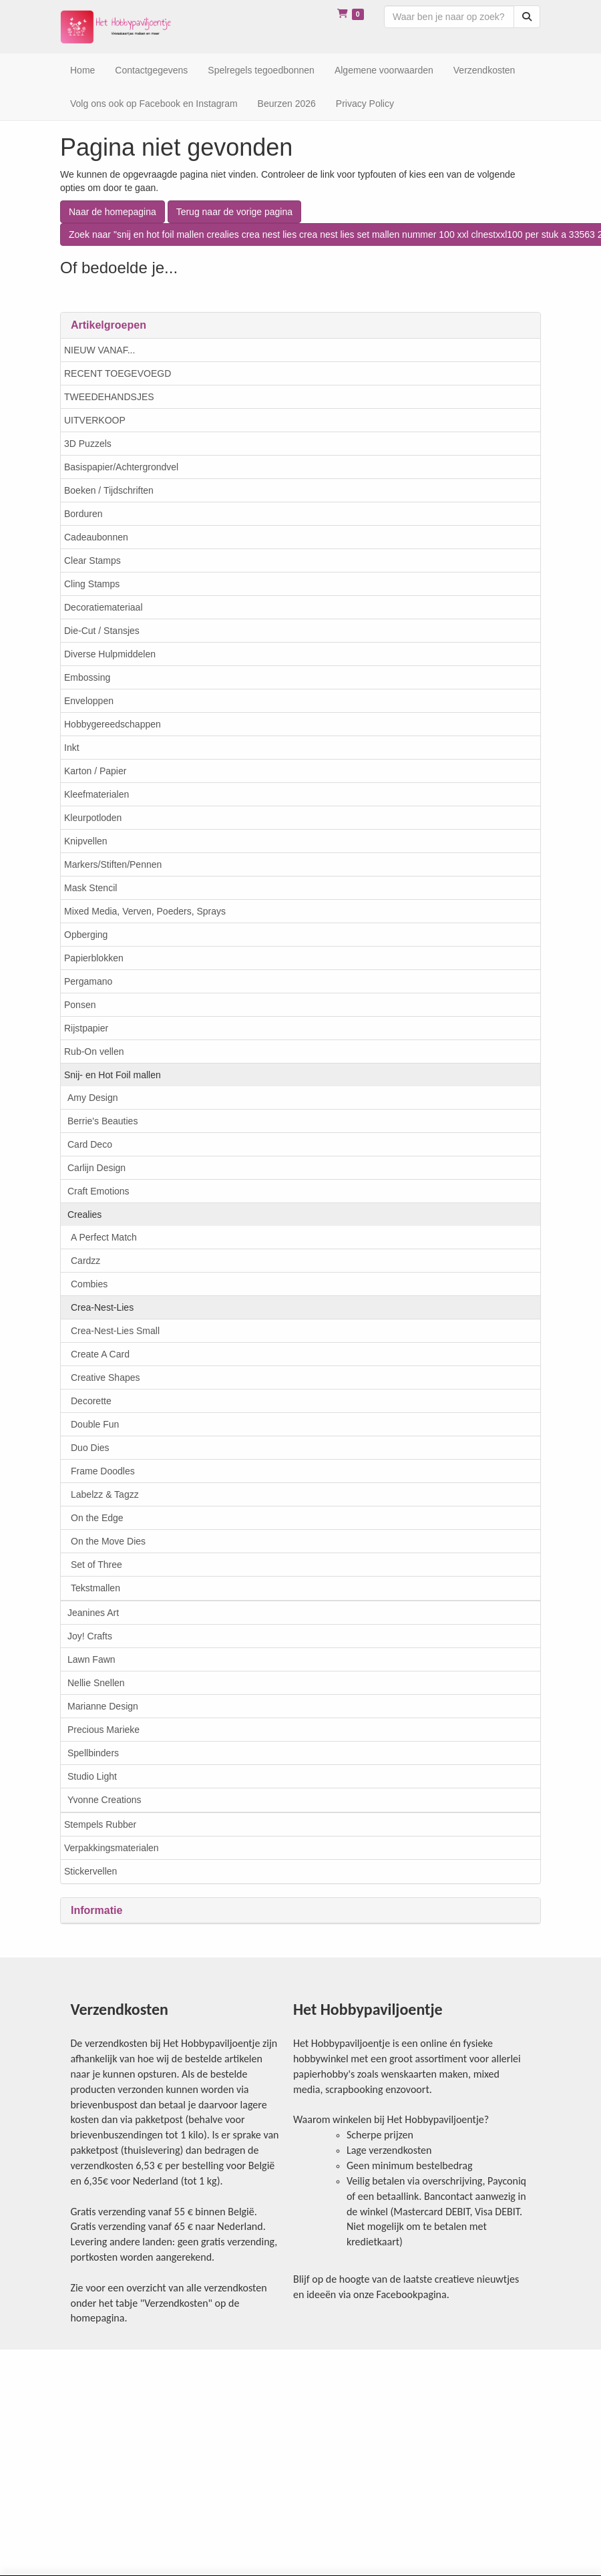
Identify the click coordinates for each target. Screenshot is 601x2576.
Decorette (91, 1401)
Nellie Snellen (96, 1682)
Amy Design (92, 1097)
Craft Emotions (98, 1191)
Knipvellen (86, 841)
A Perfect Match (104, 1237)
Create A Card (100, 1354)
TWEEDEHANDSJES (109, 396)
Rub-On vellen (94, 1051)
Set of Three (96, 1564)
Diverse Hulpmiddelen (110, 654)
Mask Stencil (90, 887)
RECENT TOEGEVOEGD (117, 373)
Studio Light (92, 1776)
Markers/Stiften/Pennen (113, 864)
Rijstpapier (86, 1028)
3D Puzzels (88, 443)
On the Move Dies (108, 1541)
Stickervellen (90, 1871)
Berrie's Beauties (102, 1121)
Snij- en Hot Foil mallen (112, 1075)
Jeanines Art (93, 1612)
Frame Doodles (103, 1471)
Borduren (83, 513)
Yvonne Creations (104, 1799)
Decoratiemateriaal (103, 607)
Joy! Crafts (89, 1636)
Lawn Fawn (91, 1659)
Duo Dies (90, 1447)
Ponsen (79, 1004)
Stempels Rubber (100, 1824)
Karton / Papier (95, 771)
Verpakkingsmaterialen (111, 1847)
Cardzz (85, 1260)
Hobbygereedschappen (112, 724)
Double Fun (95, 1424)
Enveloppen (89, 700)
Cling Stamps (92, 584)
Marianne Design (102, 1706)
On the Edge (97, 1517)
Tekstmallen (95, 1588)
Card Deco (89, 1144)
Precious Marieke (103, 1729)
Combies (89, 1284)
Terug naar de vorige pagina (234, 211)
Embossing (87, 677)
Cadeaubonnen (96, 537)
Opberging (86, 934)
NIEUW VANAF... (99, 350)
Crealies (84, 1214)
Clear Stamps (92, 560)
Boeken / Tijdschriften (109, 490)
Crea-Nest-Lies (102, 1307)
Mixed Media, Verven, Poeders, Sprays (145, 911)
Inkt (71, 747)
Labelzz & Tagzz (105, 1494)
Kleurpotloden (93, 817)
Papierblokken (94, 958)
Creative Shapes (105, 1377)
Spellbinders (93, 1753)
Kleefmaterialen (96, 794)
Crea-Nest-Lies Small (115, 1330)
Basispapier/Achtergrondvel (121, 467)
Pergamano (88, 981)
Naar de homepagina (112, 211)
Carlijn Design (96, 1167)
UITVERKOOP (95, 420)
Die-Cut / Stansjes (102, 630)
